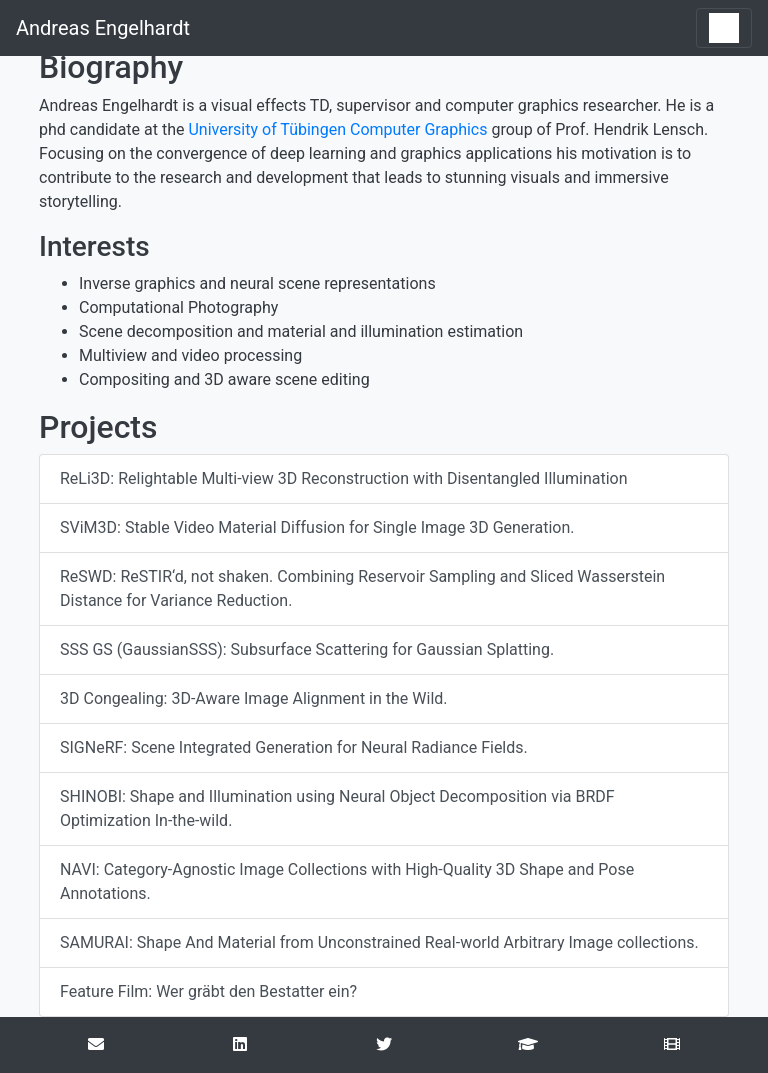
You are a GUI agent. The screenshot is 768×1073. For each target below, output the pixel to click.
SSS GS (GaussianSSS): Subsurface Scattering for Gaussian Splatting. (307, 649)
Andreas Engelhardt (103, 28)
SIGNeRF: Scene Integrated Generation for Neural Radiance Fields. (294, 747)
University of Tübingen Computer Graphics (337, 129)
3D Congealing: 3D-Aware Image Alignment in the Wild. (254, 698)
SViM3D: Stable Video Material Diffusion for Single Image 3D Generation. (317, 527)
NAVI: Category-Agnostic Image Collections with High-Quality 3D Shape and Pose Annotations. (347, 881)
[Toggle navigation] (724, 28)
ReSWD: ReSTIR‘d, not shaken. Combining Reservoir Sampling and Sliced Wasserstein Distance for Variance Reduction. (362, 588)
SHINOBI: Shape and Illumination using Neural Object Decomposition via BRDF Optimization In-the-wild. (337, 808)
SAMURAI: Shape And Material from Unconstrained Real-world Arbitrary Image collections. (379, 942)
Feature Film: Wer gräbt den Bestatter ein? (208, 991)
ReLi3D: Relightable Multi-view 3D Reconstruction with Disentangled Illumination (344, 478)
